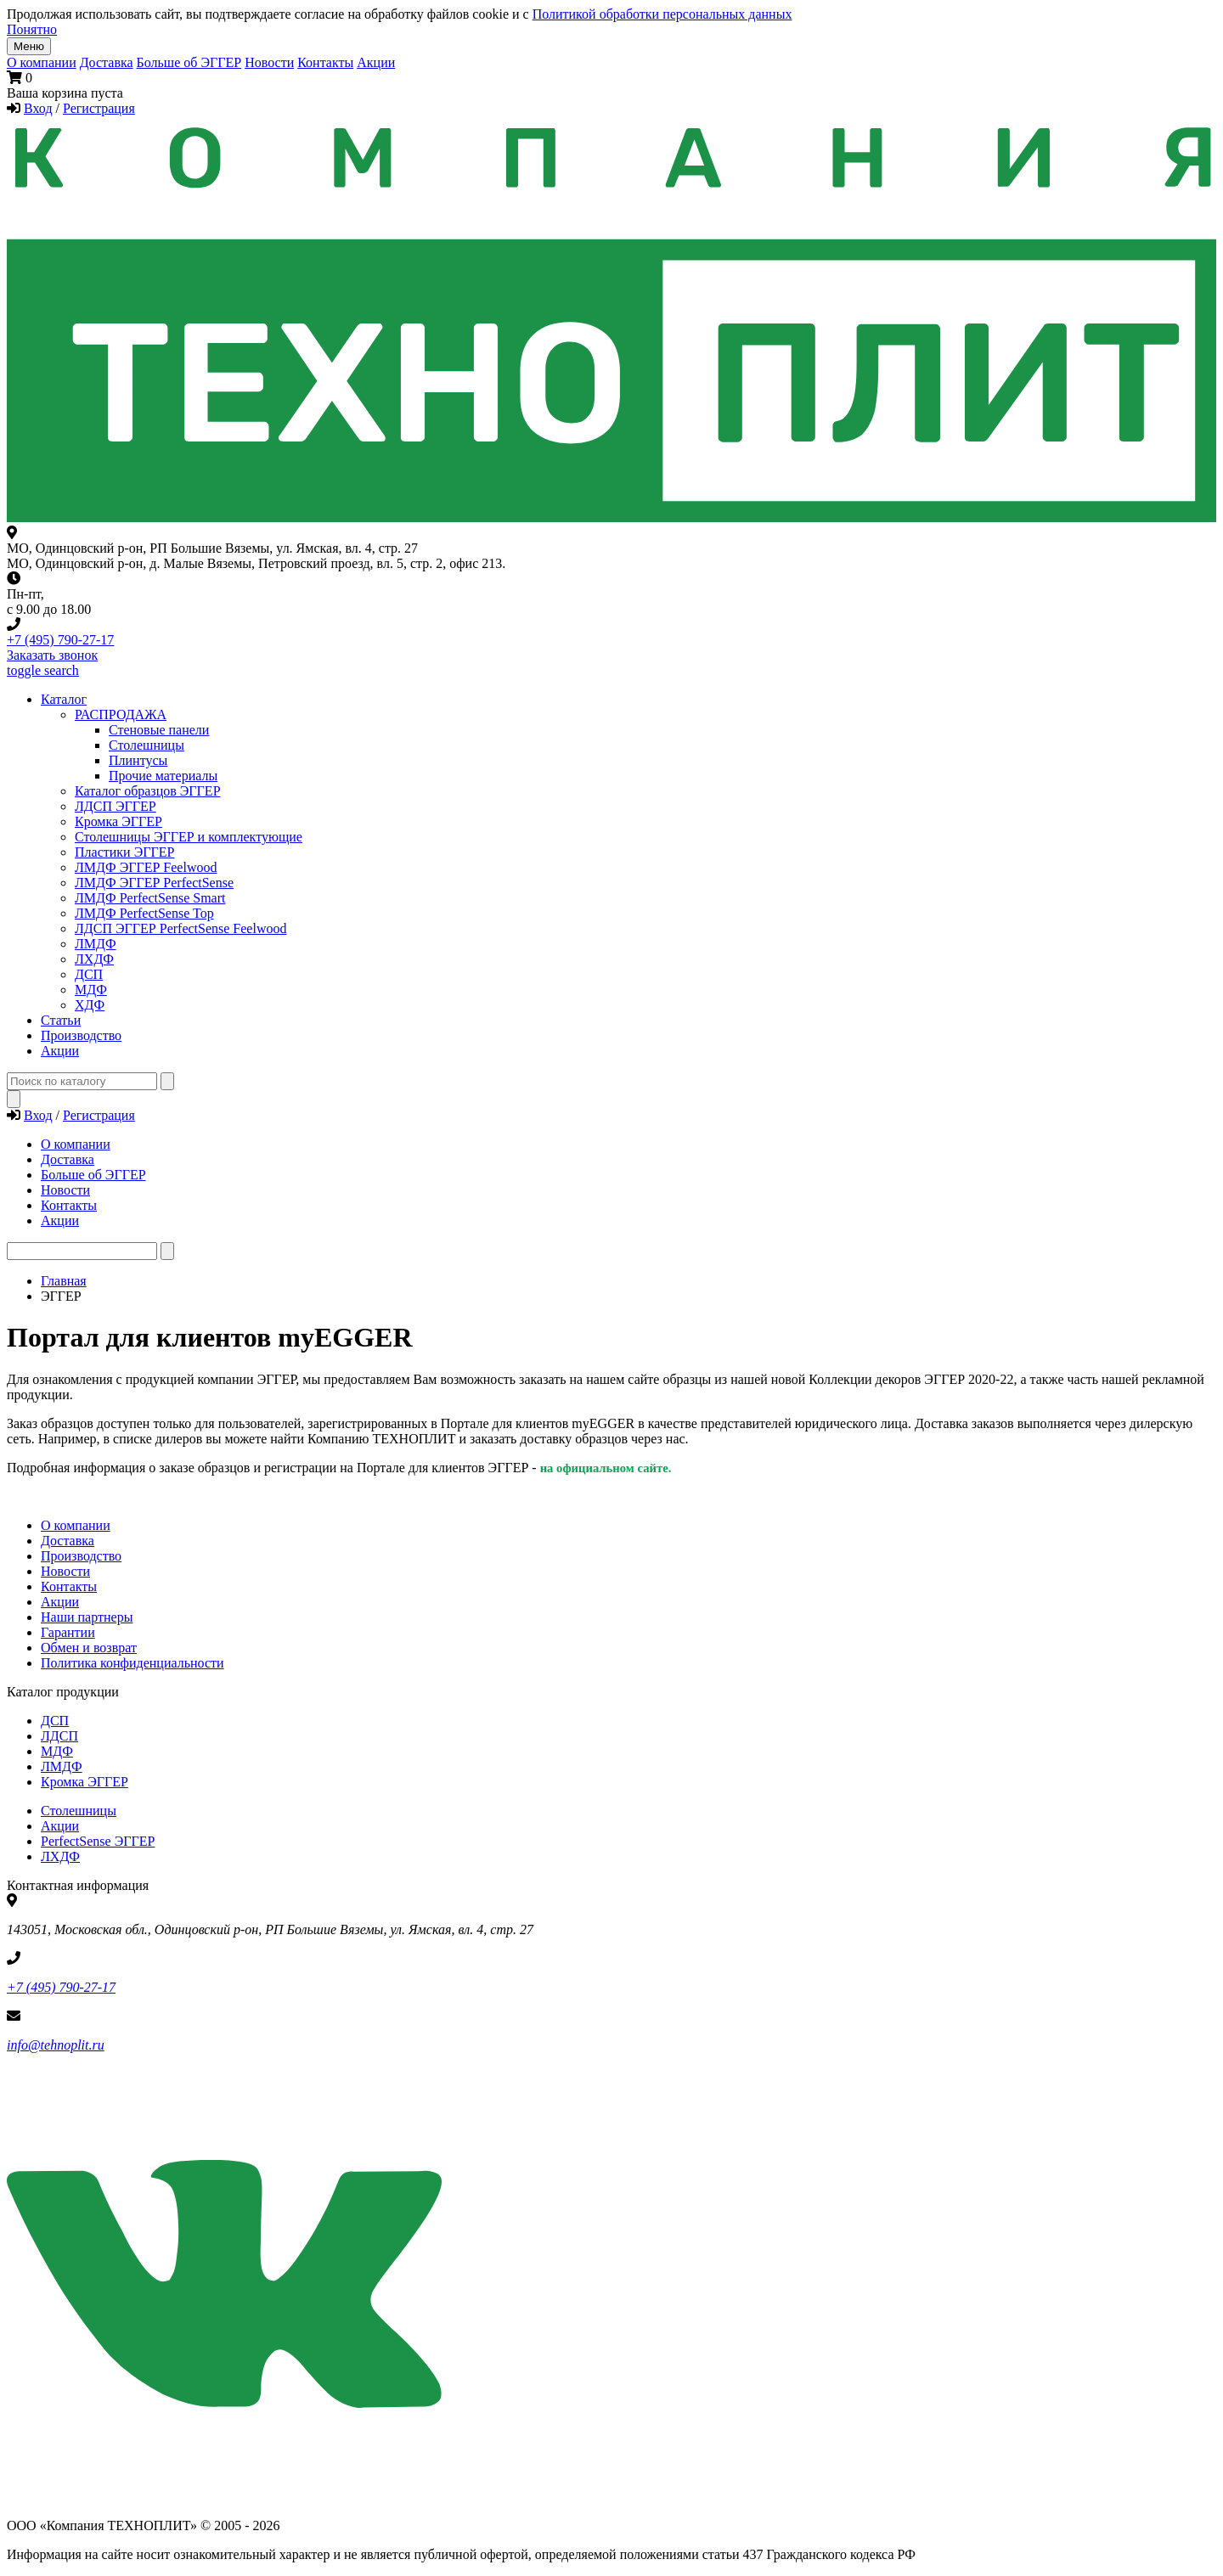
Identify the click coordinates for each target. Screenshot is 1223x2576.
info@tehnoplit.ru (55, 2045)
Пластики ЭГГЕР (124, 852)
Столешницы (78, 1810)
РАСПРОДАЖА (120, 714)
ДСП (55, 1720)
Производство (81, 1556)
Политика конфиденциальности (132, 1663)
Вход (38, 108)
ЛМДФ (95, 943)
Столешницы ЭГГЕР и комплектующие (188, 837)
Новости (269, 62)
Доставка (106, 62)
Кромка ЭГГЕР (118, 821)
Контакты (325, 62)
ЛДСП (59, 1736)
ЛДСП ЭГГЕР (115, 806)
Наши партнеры (86, 1617)
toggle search (43, 670)
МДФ (91, 989)
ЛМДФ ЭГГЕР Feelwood (146, 867)
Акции (376, 62)
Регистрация (99, 108)
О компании (41, 62)
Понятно (32, 29)
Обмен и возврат (89, 1647)
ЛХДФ (60, 1856)
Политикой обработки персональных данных (662, 14)
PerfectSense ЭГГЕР (98, 1841)
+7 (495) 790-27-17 (60, 640)
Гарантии (68, 1632)
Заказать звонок (52, 655)
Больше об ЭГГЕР (189, 62)
